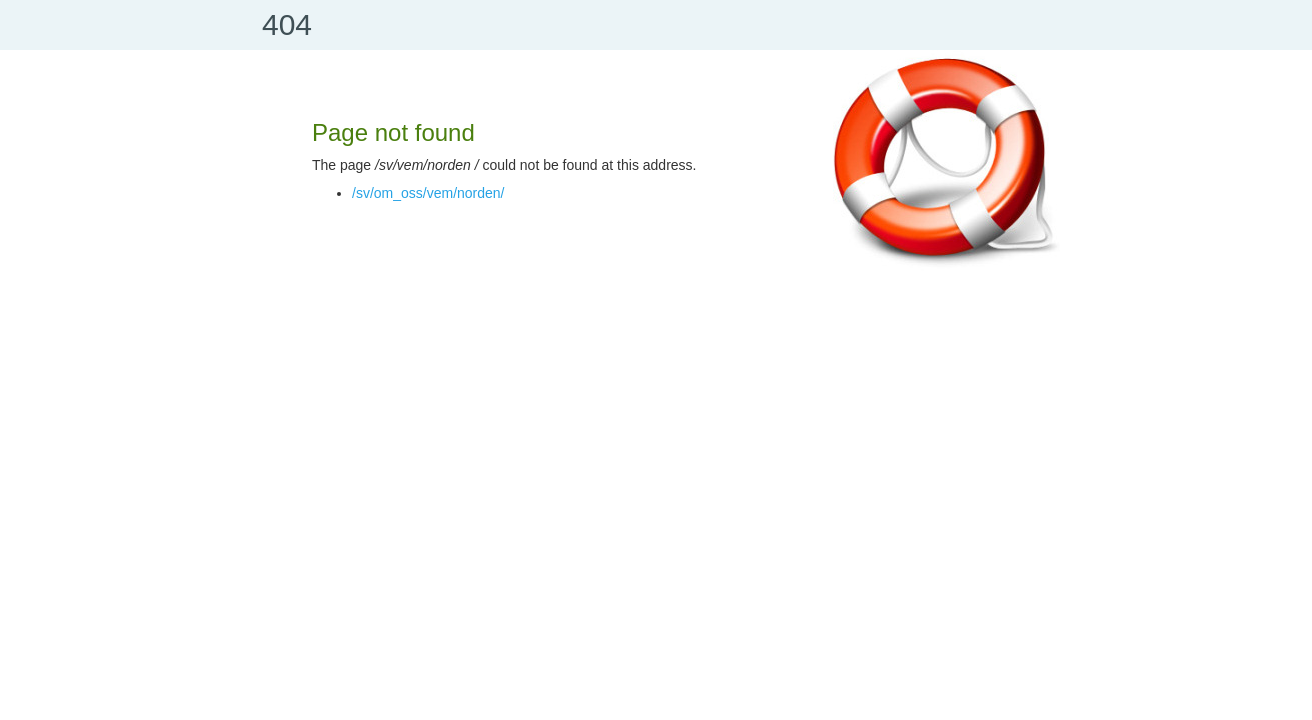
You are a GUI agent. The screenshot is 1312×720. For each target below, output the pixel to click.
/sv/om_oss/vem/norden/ (428, 193)
